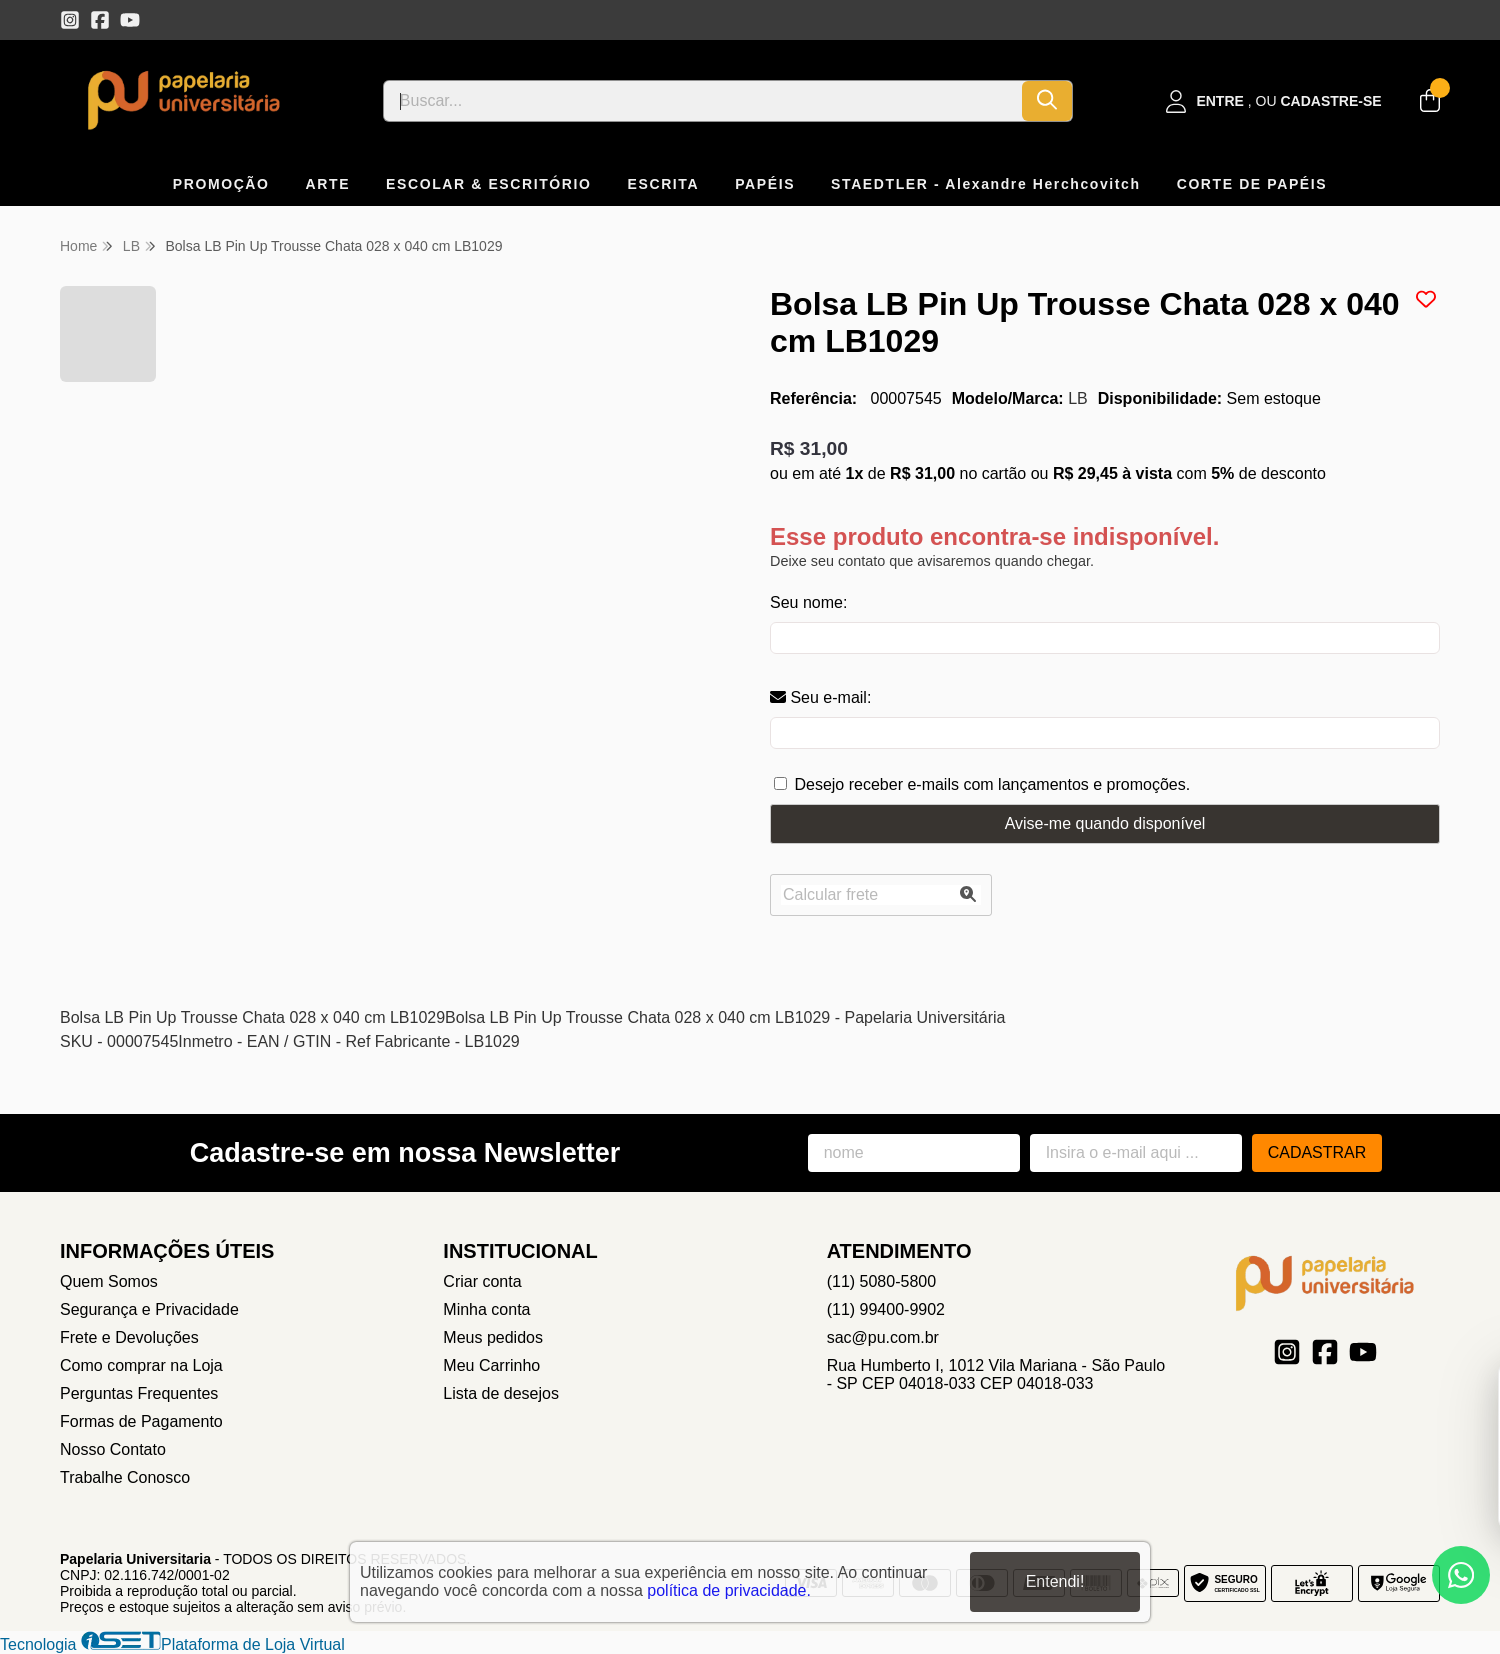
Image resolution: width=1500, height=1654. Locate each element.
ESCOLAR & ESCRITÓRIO (488, 184)
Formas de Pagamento (141, 1421)
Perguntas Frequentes (139, 1393)
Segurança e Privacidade (149, 1309)
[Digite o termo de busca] (703, 101)
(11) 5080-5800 (881, 1281)
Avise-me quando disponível (1105, 823)
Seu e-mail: (820, 697)
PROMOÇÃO (221, 184)
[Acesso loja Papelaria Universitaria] (1274, 101)
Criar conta (482, 1281)
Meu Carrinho (491, 1365)
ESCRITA (664, 184)
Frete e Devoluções (129, 1337)
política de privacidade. (729, 1590)
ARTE (328, 184)
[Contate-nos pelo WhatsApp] (1461, 1575)
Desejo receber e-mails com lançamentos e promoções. (992, 784)
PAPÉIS (765, 184)
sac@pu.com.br (883, 1337)
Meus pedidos (493, 1337)
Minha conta (486, 1309)
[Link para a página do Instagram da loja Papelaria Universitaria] (70, 20)
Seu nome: (808, 602)
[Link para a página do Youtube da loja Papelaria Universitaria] (130, 20)
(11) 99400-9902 (886, 1309)
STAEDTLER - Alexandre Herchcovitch (986, 184)
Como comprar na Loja (141, 1365)
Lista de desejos (501, 1393)
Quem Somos (109, 1281)
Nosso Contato (113, 1449)
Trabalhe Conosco (125, 1477)
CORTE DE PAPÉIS (1252, 184)
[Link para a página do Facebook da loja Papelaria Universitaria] (100, 20)
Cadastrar (1317, 1152)
